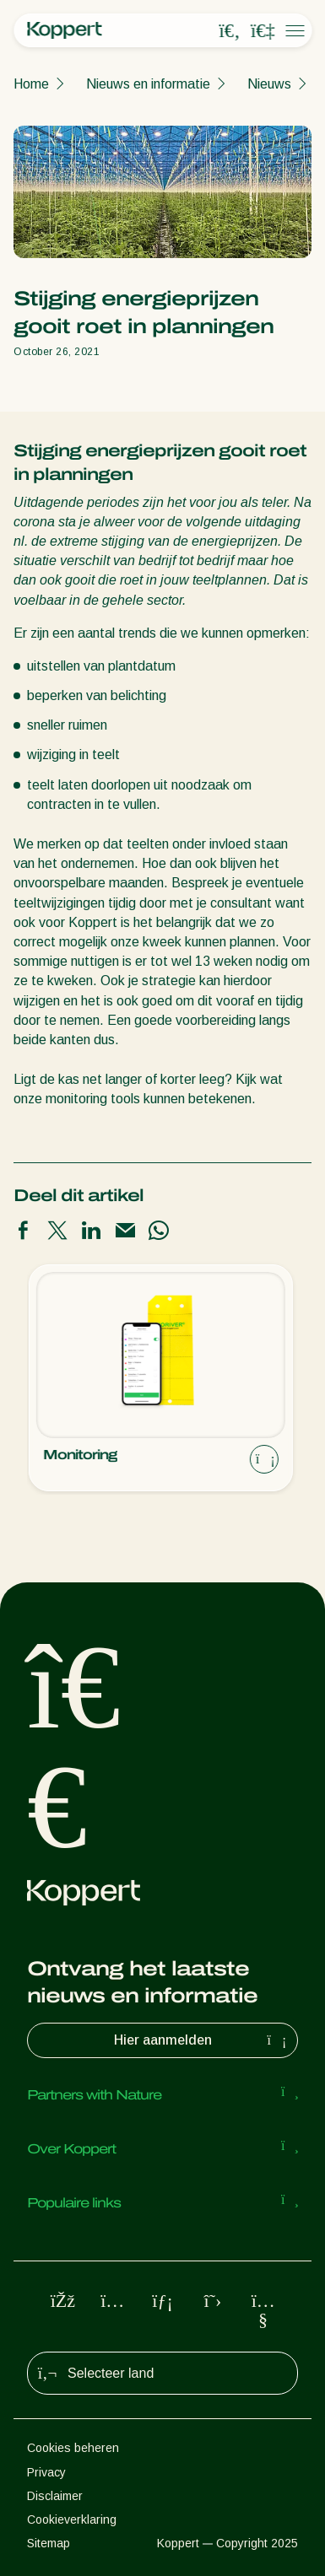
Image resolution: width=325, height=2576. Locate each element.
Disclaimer (55, 2496)
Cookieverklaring (71, 2519)
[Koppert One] (262, 31)
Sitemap (48, 2543)
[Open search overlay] (229, 31)
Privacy (46, 2472)
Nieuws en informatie (148, 84)
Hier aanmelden (202, 2040)
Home (31, 84)
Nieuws (269, 84)
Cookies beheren (73, 2448)
